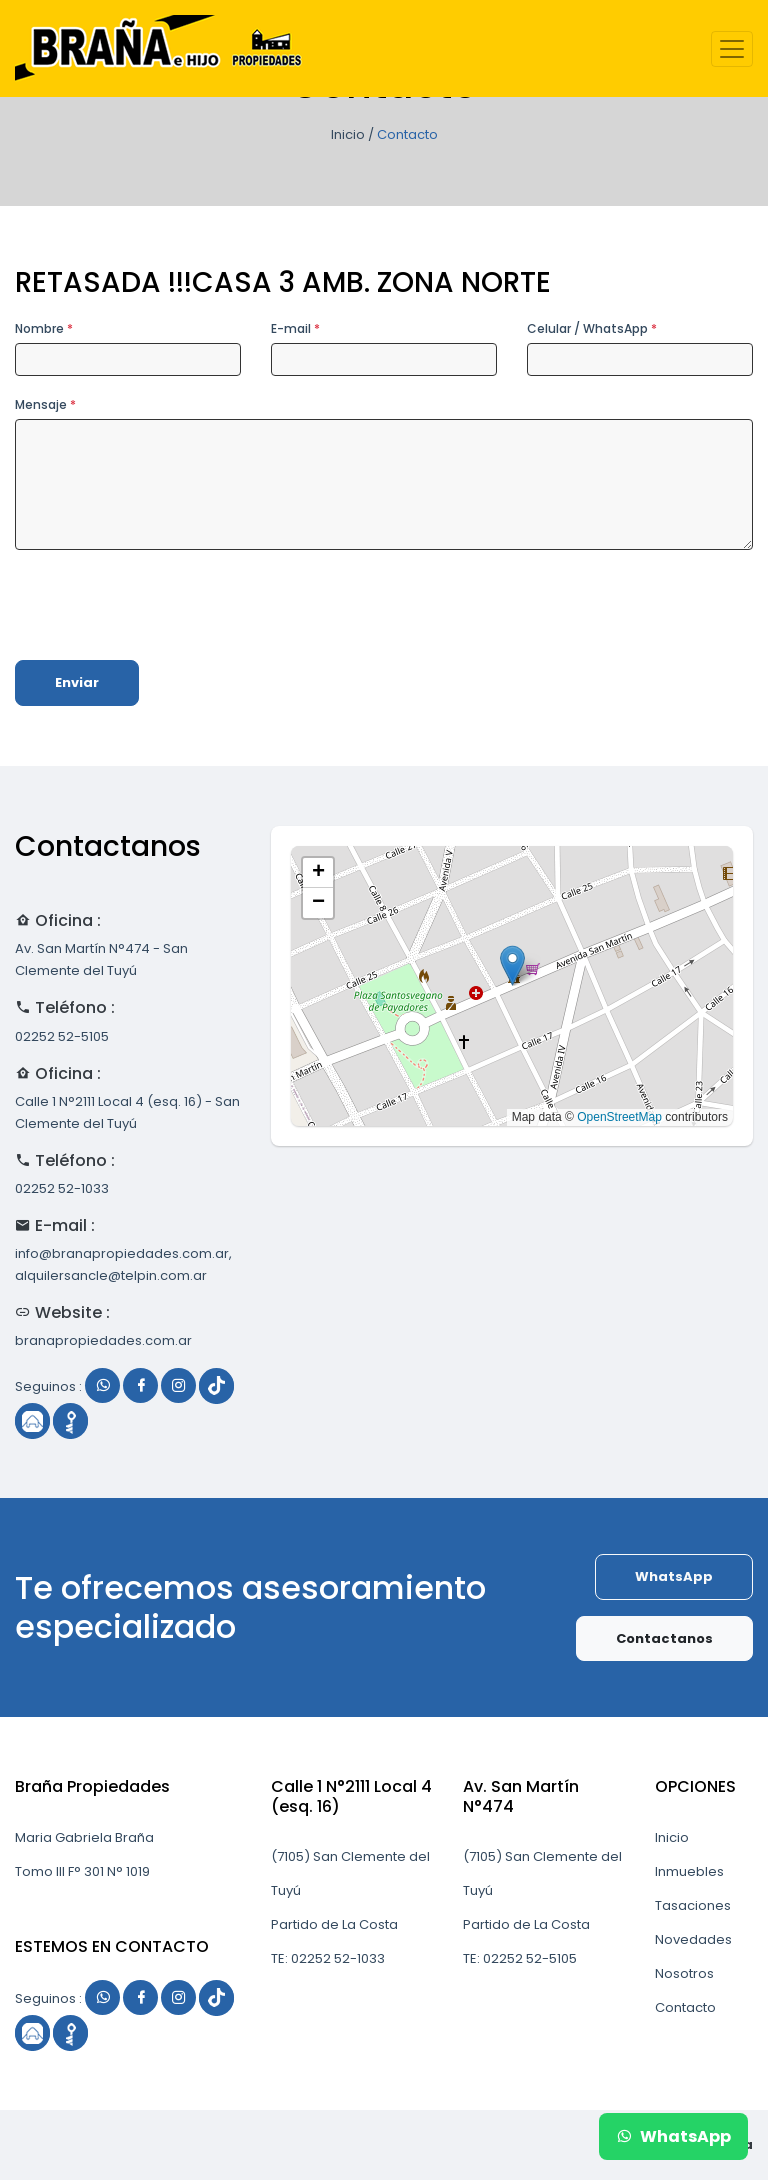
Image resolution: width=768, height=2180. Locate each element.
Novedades (693, 1939)
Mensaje (45, 404)
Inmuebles (689, 1871)
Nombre (44, 328)
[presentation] (167, 605)
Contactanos (664, 1638)
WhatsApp (674, 1576)
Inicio (348, 134)
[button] (512, 965)
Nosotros (684, 1973)
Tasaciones (693, 1905)
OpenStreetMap (619, 1117)
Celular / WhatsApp (592, 328)
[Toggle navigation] (732, 49)
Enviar (77, 682)
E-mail (295, 328)
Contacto (685, 2007)
